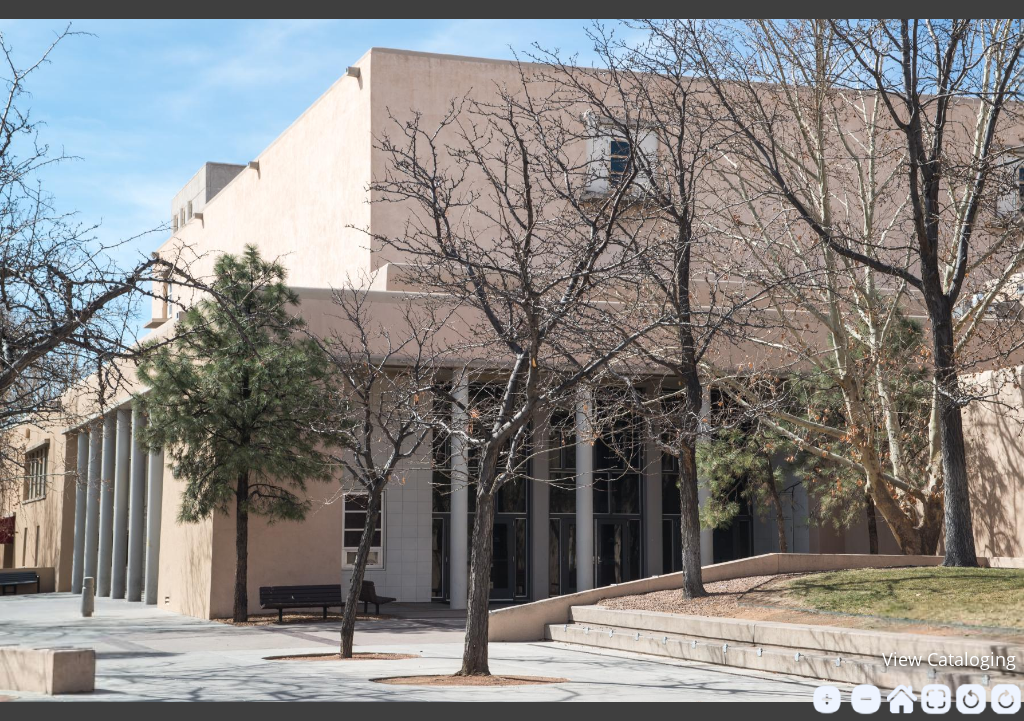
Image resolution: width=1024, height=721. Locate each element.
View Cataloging (949, 659)
